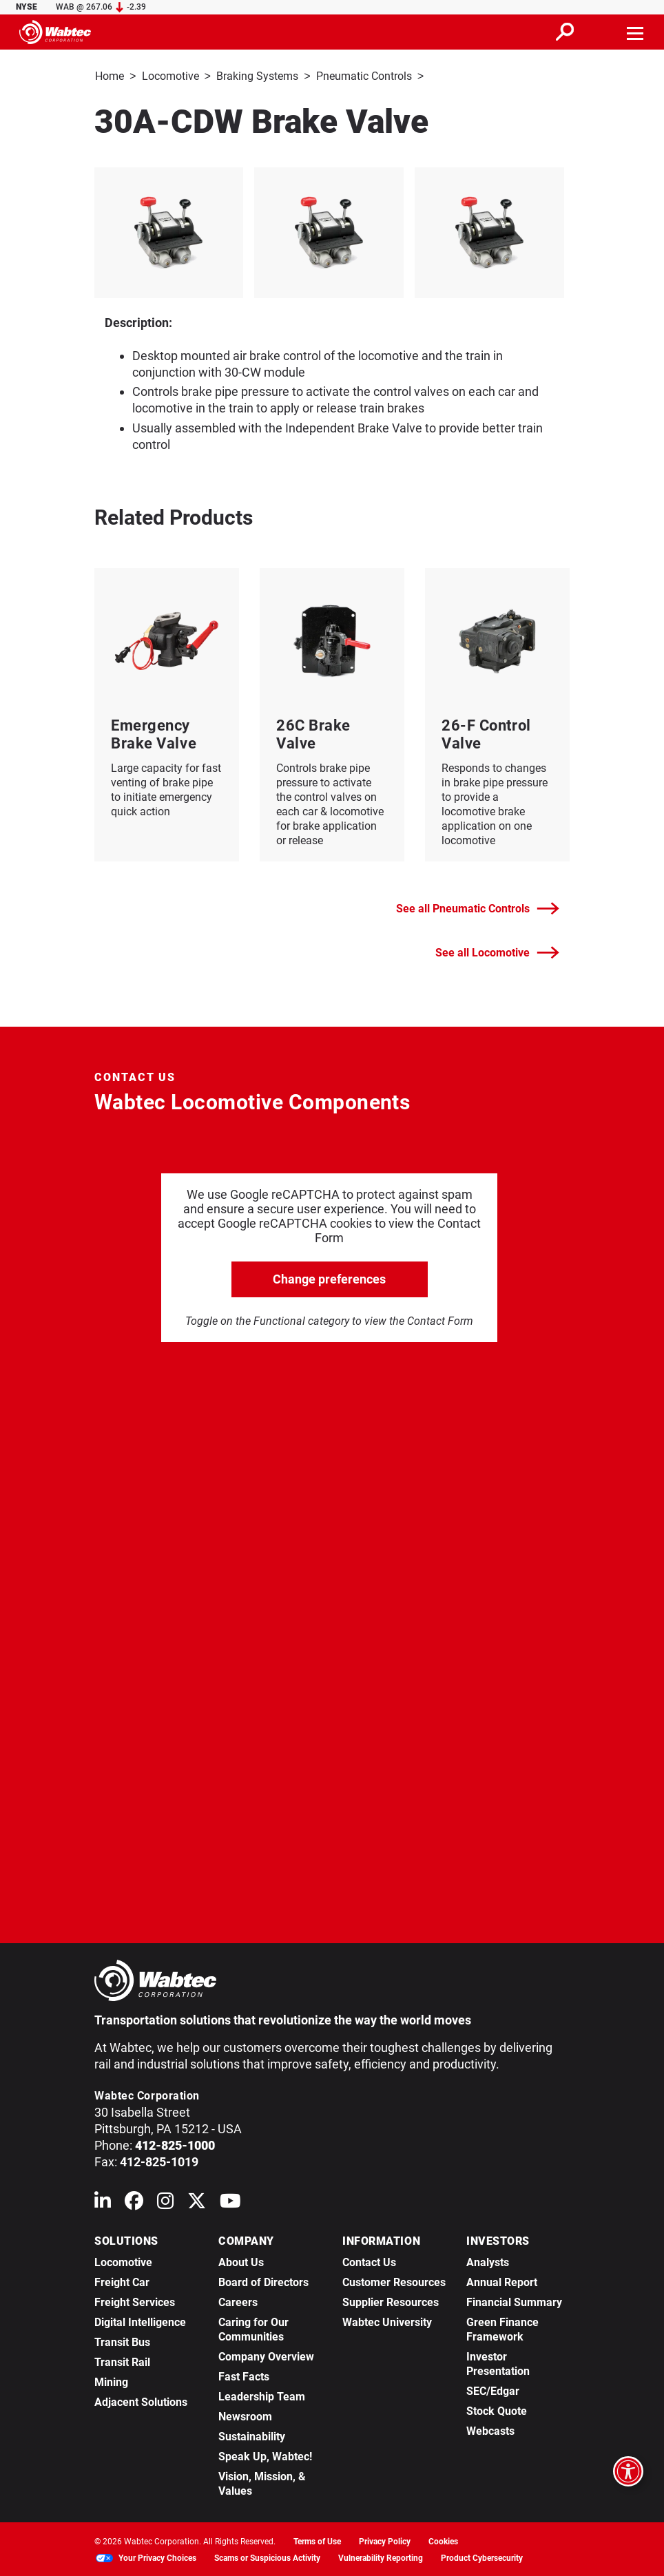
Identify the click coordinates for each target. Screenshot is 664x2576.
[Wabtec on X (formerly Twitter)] (196, 2202)
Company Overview (266, 2355)
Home (109, 76)
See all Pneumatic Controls (477, 907)
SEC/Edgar (492, 2389)
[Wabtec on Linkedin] (102, 2202)
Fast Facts (243, 2375)
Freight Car (121, 2280)
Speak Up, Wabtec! (265, 2455)
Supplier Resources (390, 2300)
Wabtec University (387, 2320)
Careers (238, 2300)
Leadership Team (261, 2395)
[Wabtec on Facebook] (134, 2202)
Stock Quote (496, 2409)
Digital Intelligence (140, 2320)
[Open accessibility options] (628, 2471)
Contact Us (369, 2261)
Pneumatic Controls (364, 76)
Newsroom (245, 2415)
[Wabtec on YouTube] (230, 2202)
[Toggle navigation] (636, 32)
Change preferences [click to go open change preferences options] (329, 1277)
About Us (241, 2261)
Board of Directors (263, 2280)
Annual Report (501, 2280)
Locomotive (170, 76)
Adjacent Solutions (140, 2400)
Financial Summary (514, 2300)
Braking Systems (257, 76)
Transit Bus (122, 2340)
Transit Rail (122, 2360)
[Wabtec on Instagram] (165, 2202)
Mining (111, 2380)
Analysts (487, 2261)
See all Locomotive (497, 951)
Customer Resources (394, 2280)
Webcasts (490, 2429)
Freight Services (134, 2300)
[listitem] (332, 231)
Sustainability (251, 2435)
